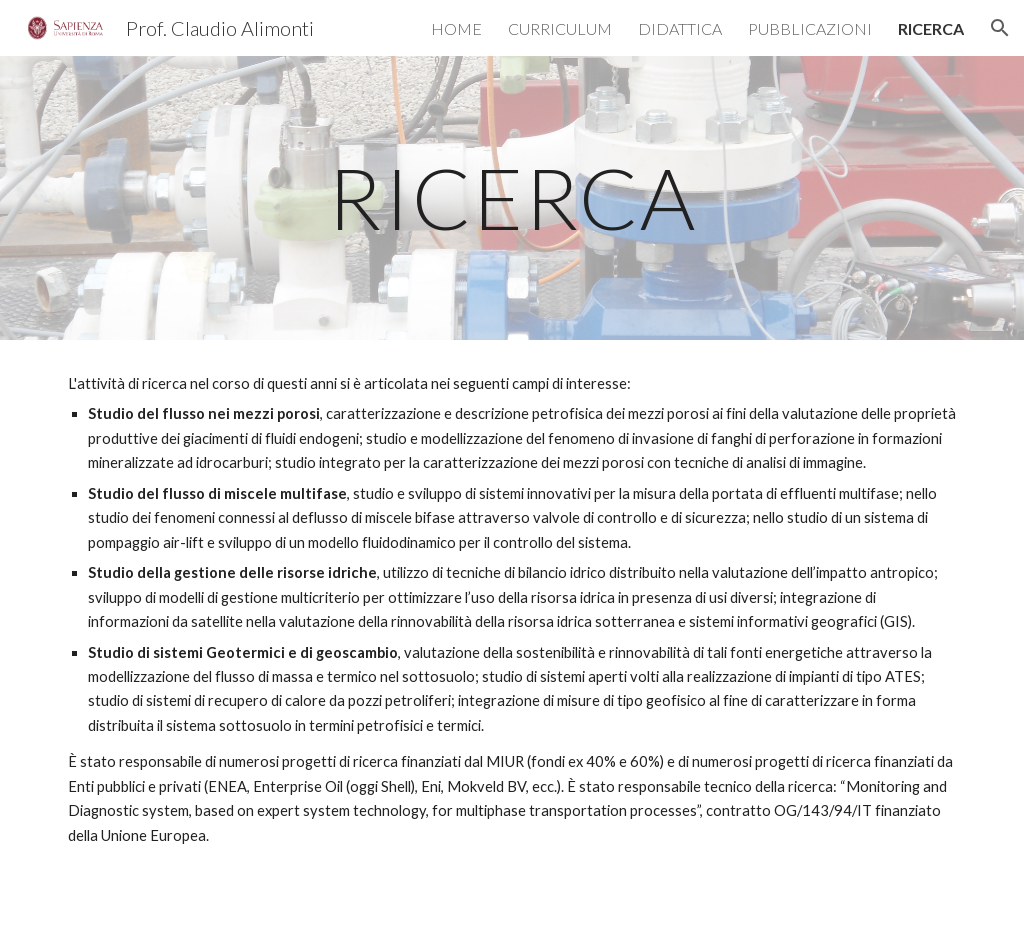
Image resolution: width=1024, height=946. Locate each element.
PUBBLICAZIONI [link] (810, 28)
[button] (1000, 28)
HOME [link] (456, 28)
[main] (512, 197)
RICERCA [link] (931, 28)
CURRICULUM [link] (560, 28)
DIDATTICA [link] (680, 28)
